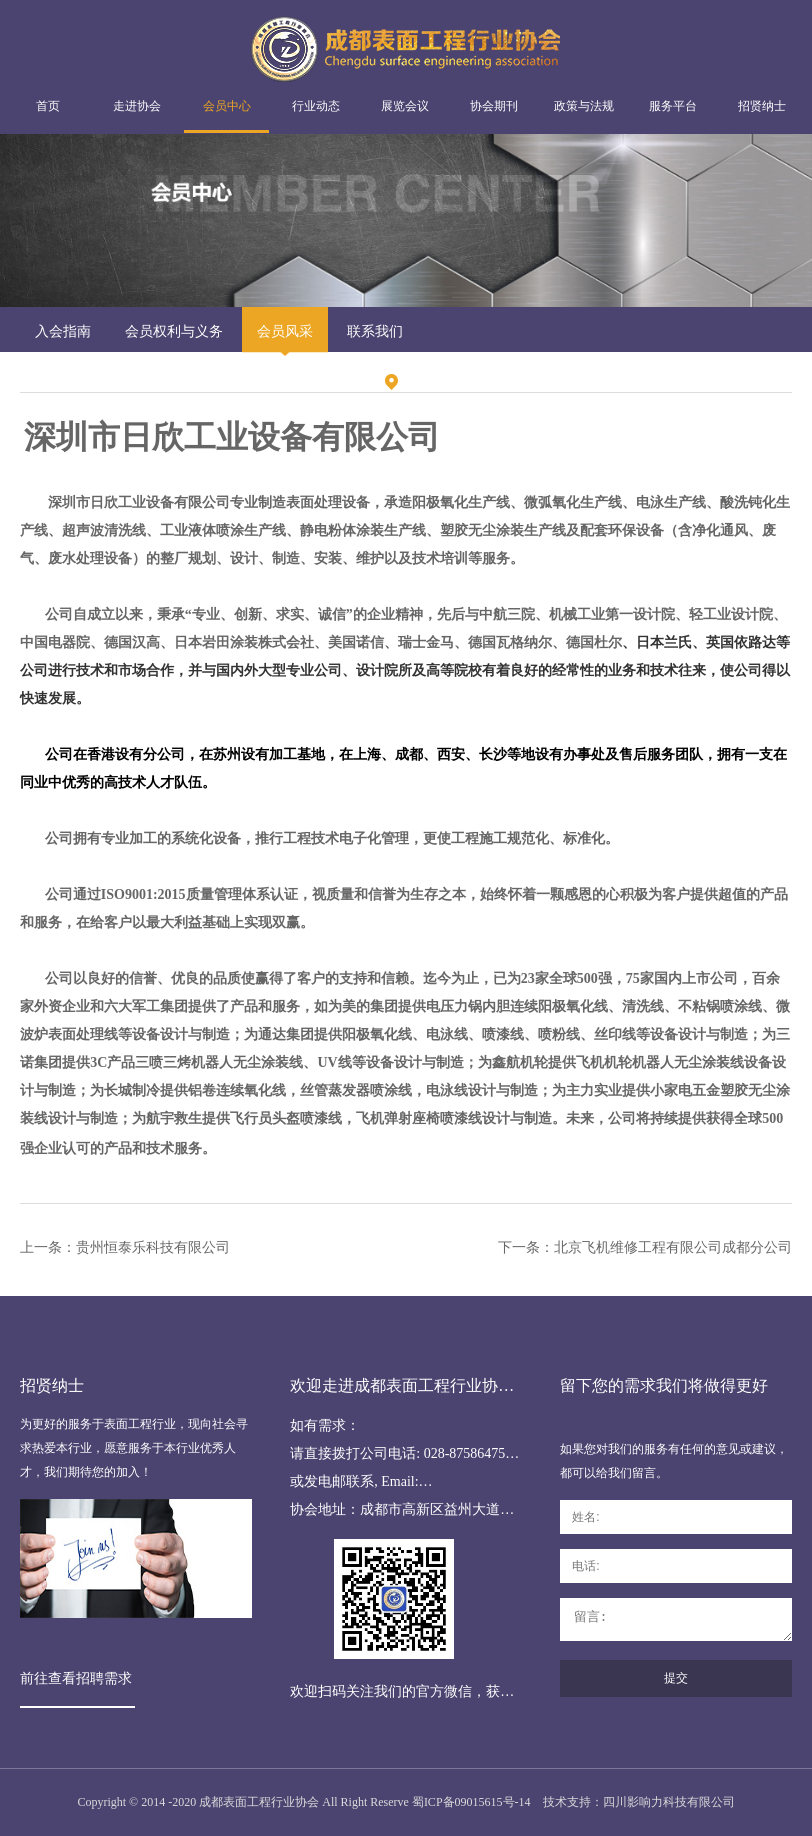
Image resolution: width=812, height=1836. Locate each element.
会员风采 (285, 331)
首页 (48, 106)
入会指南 (63, 331)
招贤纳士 (762, 106)
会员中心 (227, 106)
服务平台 (673, 106)
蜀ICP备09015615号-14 (471, 1802)
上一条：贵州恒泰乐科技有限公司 (125, 1247)
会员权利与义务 (174, 331)
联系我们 (375, 331)
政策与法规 (584, 106)
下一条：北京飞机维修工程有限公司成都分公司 (645, 1247)
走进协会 (137, 106)
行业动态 (316, 106)
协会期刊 (494, 106)
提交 (676, 1678)
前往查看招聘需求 (76, 1678)
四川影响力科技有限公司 (669, 1802)
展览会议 (405, 106)
